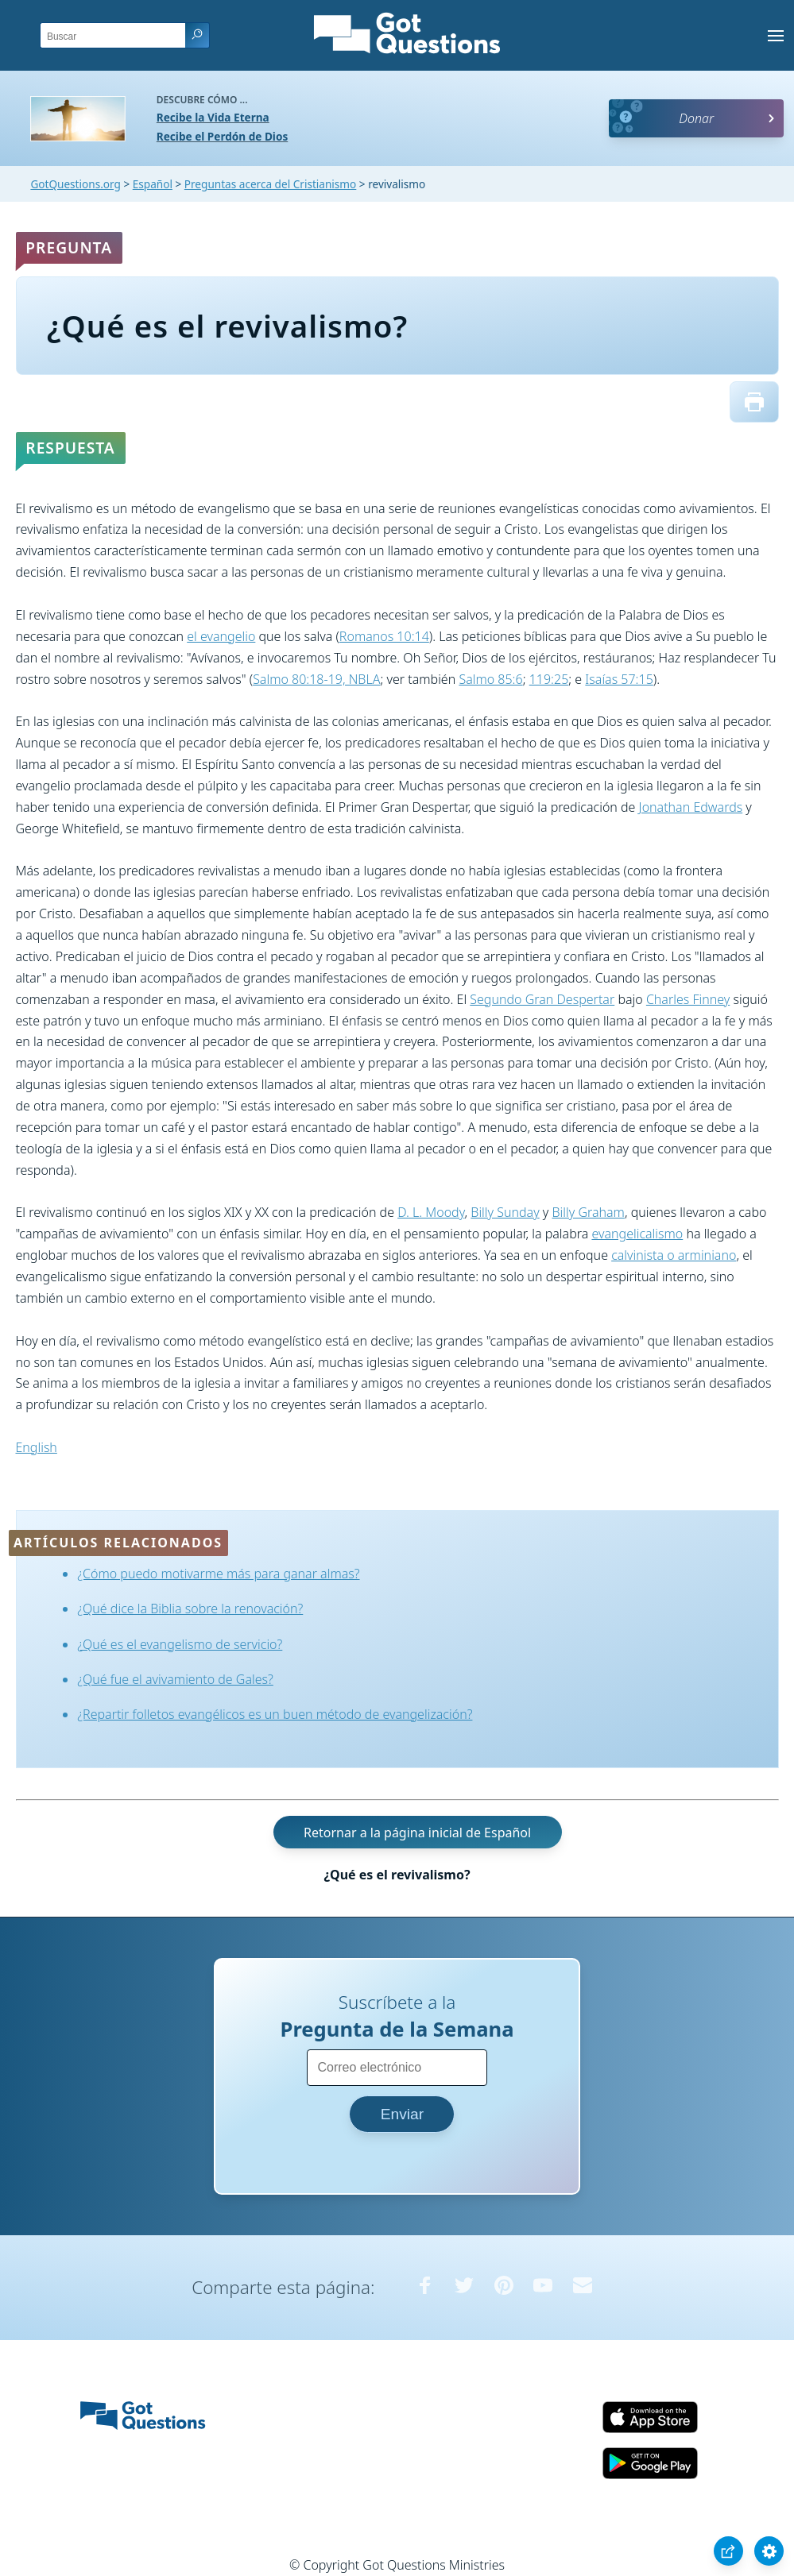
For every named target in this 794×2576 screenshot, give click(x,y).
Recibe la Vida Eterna (213, 117)
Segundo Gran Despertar (542, 999)
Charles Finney (688, 999)
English (36, 1447)
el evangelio (221, 636)
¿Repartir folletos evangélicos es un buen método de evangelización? (274, 1714)
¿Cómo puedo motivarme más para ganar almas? (218, 1573)
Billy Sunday (505, 1212)
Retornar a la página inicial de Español (417, 1832)
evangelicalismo (637, 1233)
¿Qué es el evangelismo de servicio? (179, 1644)
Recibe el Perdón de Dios (222, 136)
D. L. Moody (430, 1212)
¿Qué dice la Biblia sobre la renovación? (190, 1608)
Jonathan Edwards (691, 807)
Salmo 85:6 (490, 679)
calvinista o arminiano (673, 1255)
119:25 (549, 679)
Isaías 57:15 (619, 679)
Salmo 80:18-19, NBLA (316, 679)
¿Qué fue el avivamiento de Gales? (175, 1679)
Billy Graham (588, 1212)
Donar (696, 118)
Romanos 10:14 (384, 636)
